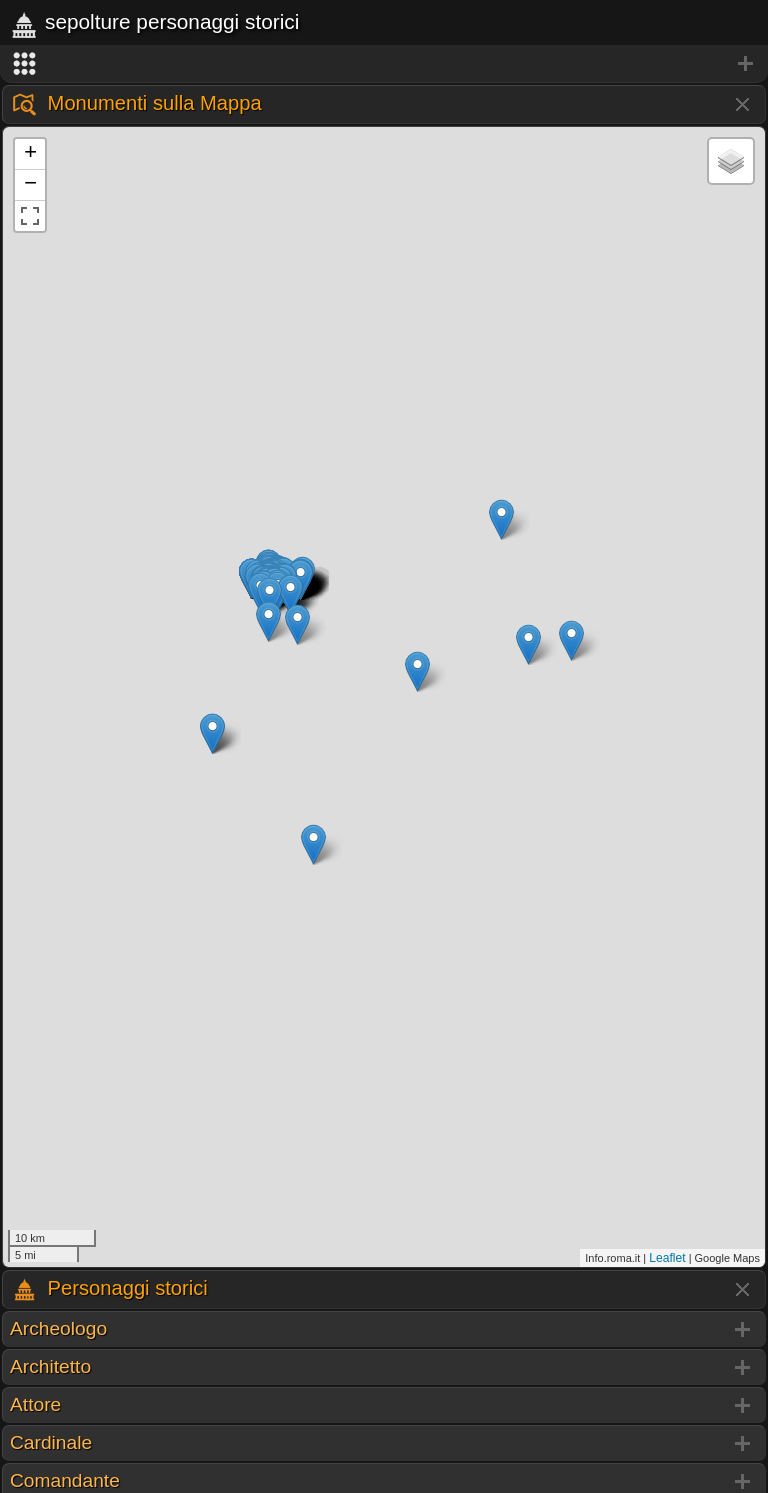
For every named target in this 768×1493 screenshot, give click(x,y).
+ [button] (30, 154)
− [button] (30, 185)
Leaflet (667, 1258)
